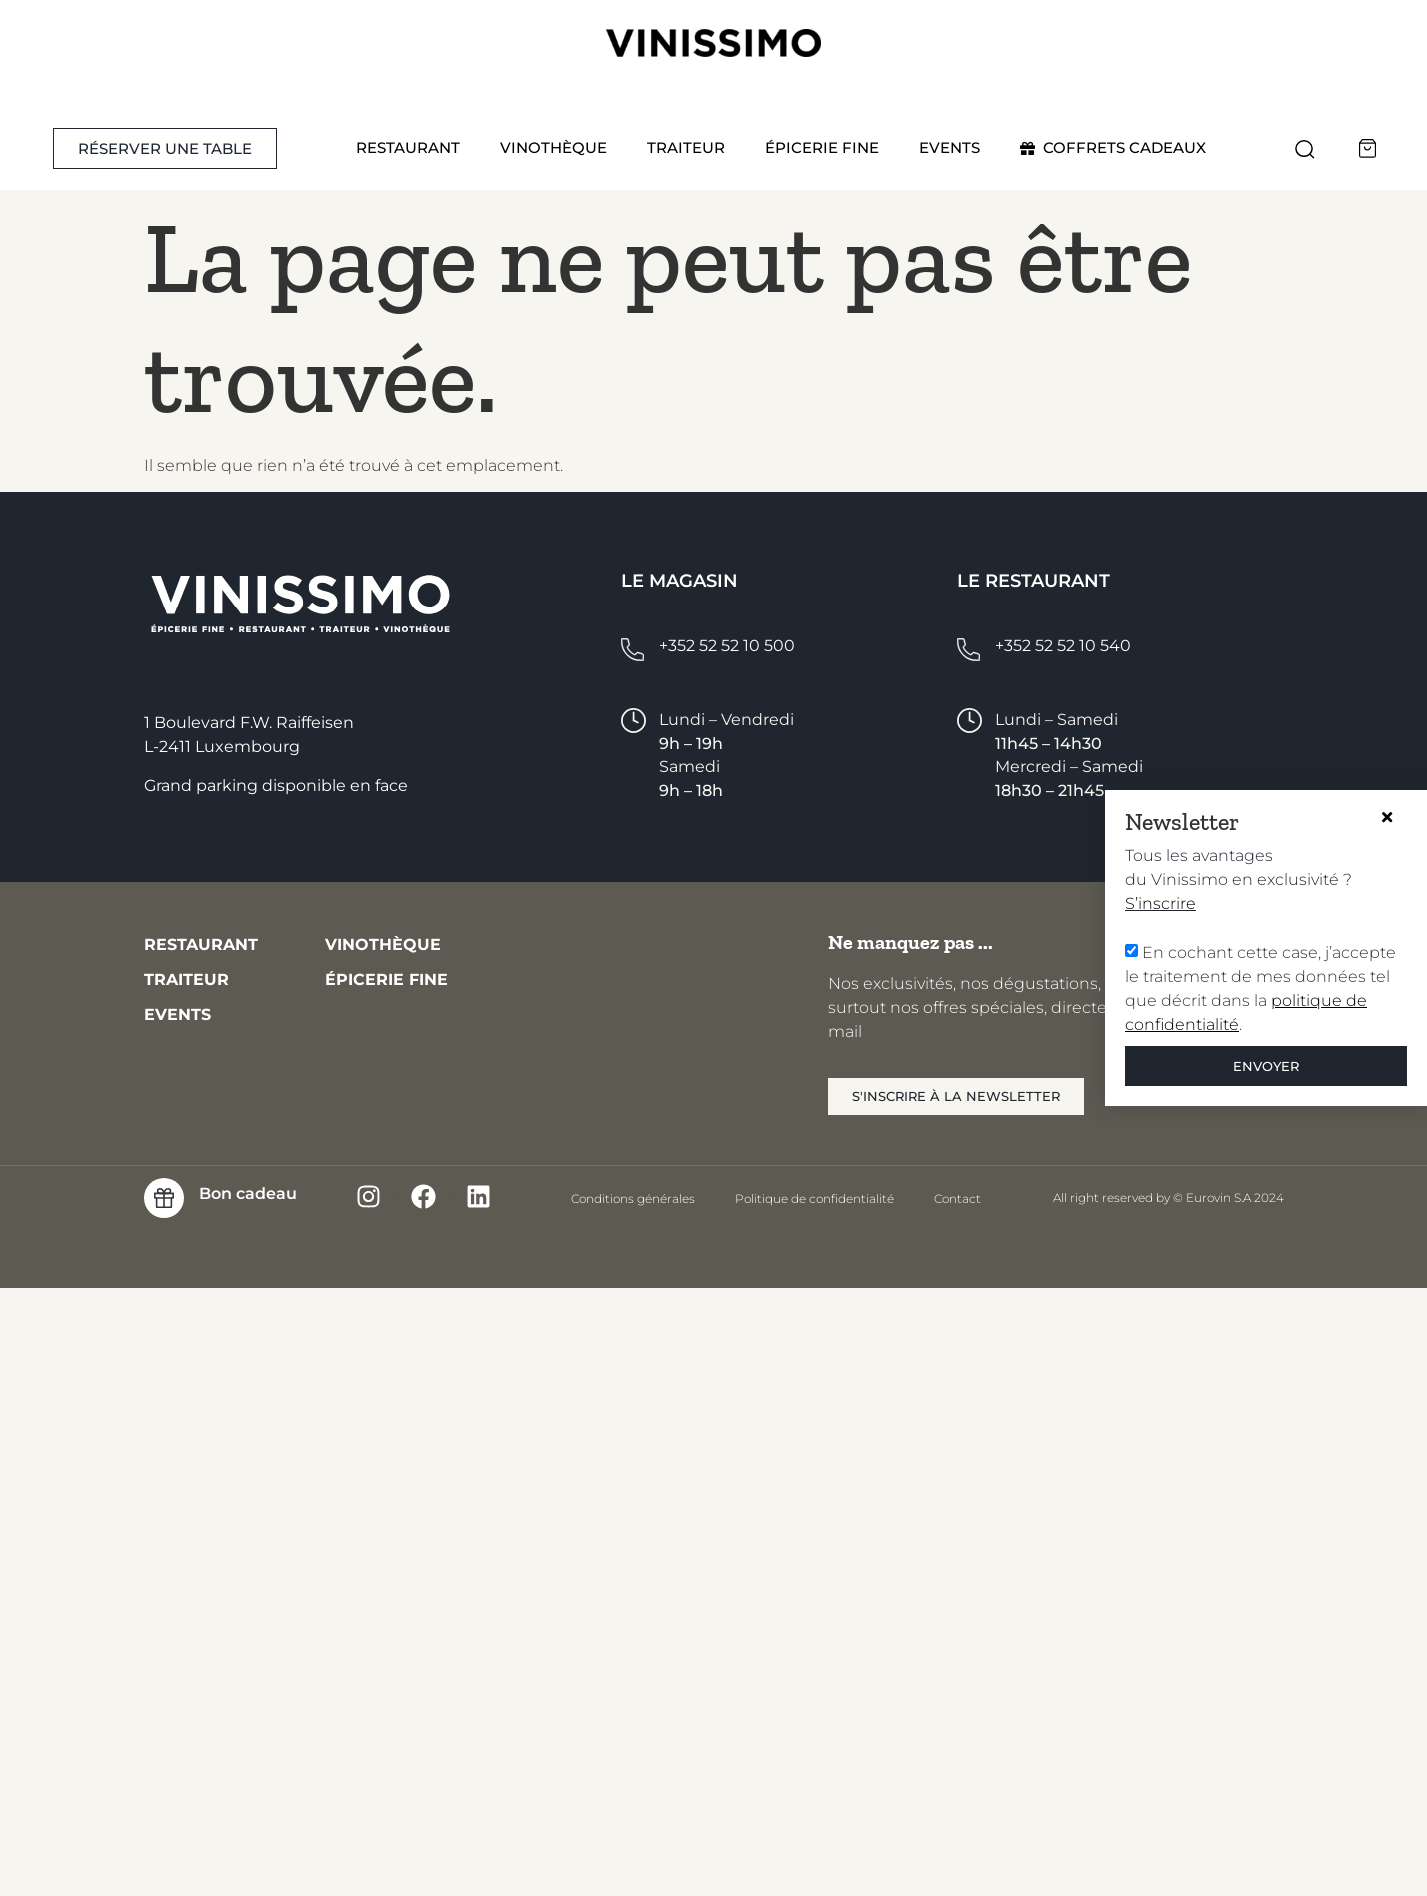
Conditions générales (633, 1198)
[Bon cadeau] (164, 1198)
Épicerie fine (822, 147)
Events (949, 147)
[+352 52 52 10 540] (968, 649)
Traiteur (686, 147)
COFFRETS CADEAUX (1113, 147)
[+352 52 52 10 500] (632, 649)
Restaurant (408, 147)
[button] (1305, 149)
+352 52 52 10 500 (727, 645)
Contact (957, 1198)
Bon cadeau (248, 1193)
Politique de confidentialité (814, 1198)
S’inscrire (1147, 903)
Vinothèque (553, 147)
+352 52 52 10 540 (1063, 645)
